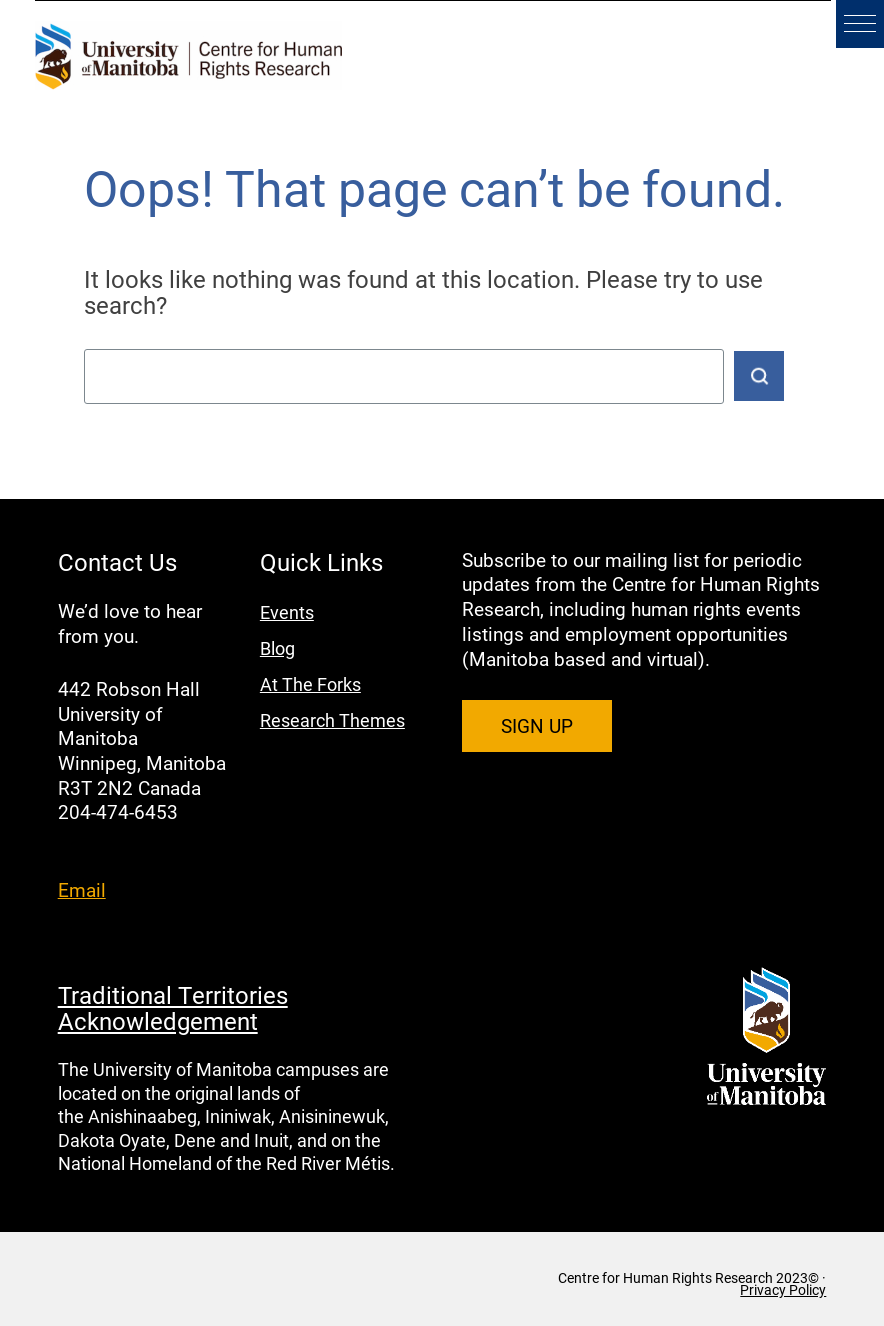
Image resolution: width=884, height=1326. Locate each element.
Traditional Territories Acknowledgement (173, 1008)
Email (82, 889)
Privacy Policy (783, 1290)
